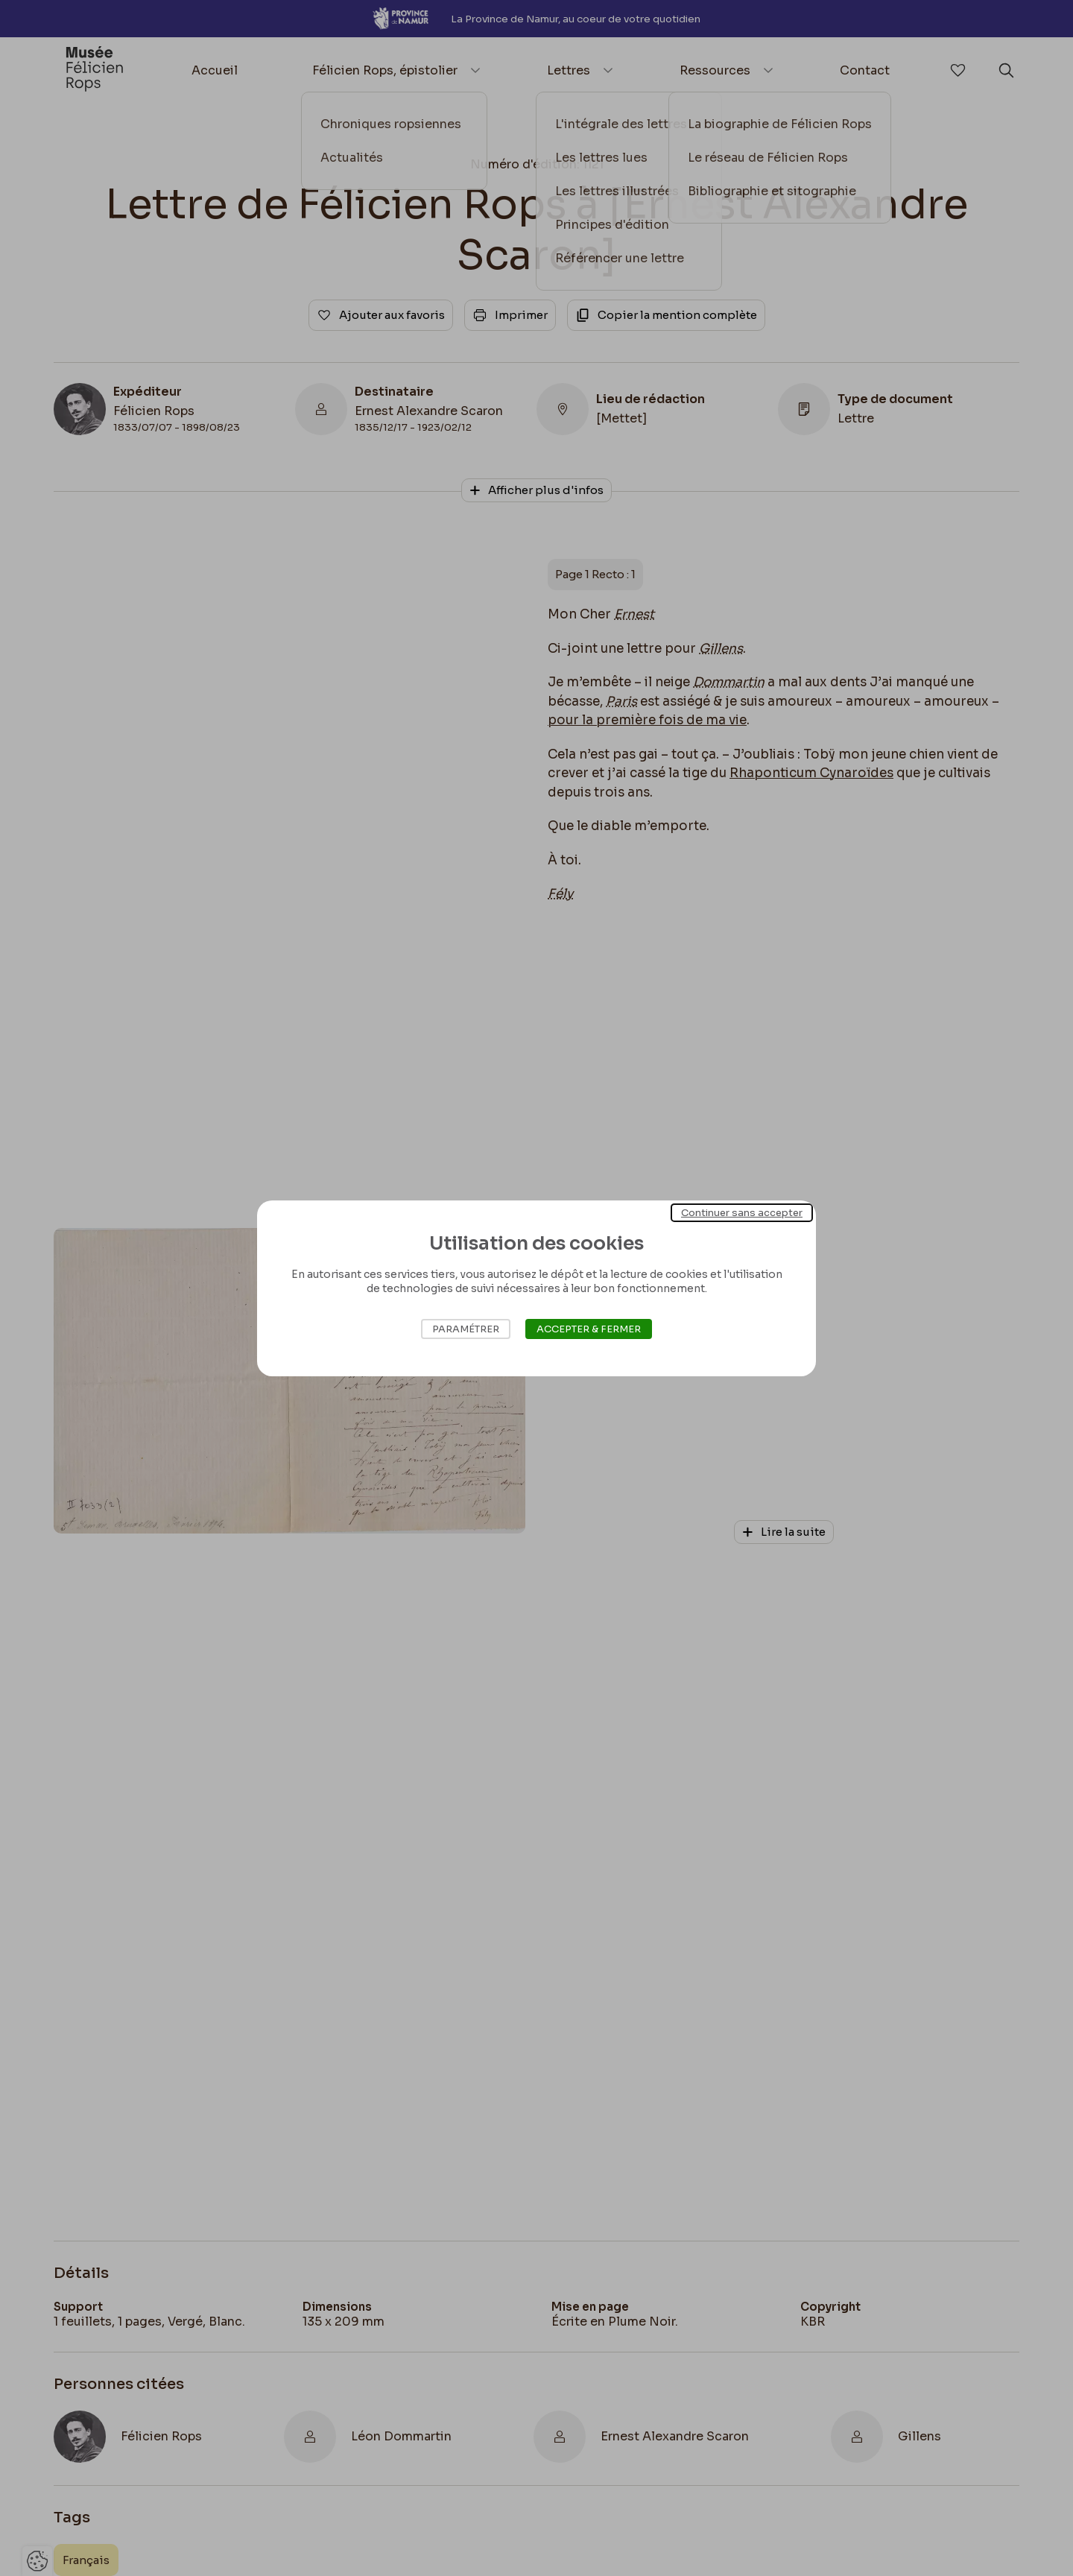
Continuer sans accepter (742, 1212)
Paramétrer (465, 1329)
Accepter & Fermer (588, 1329)
